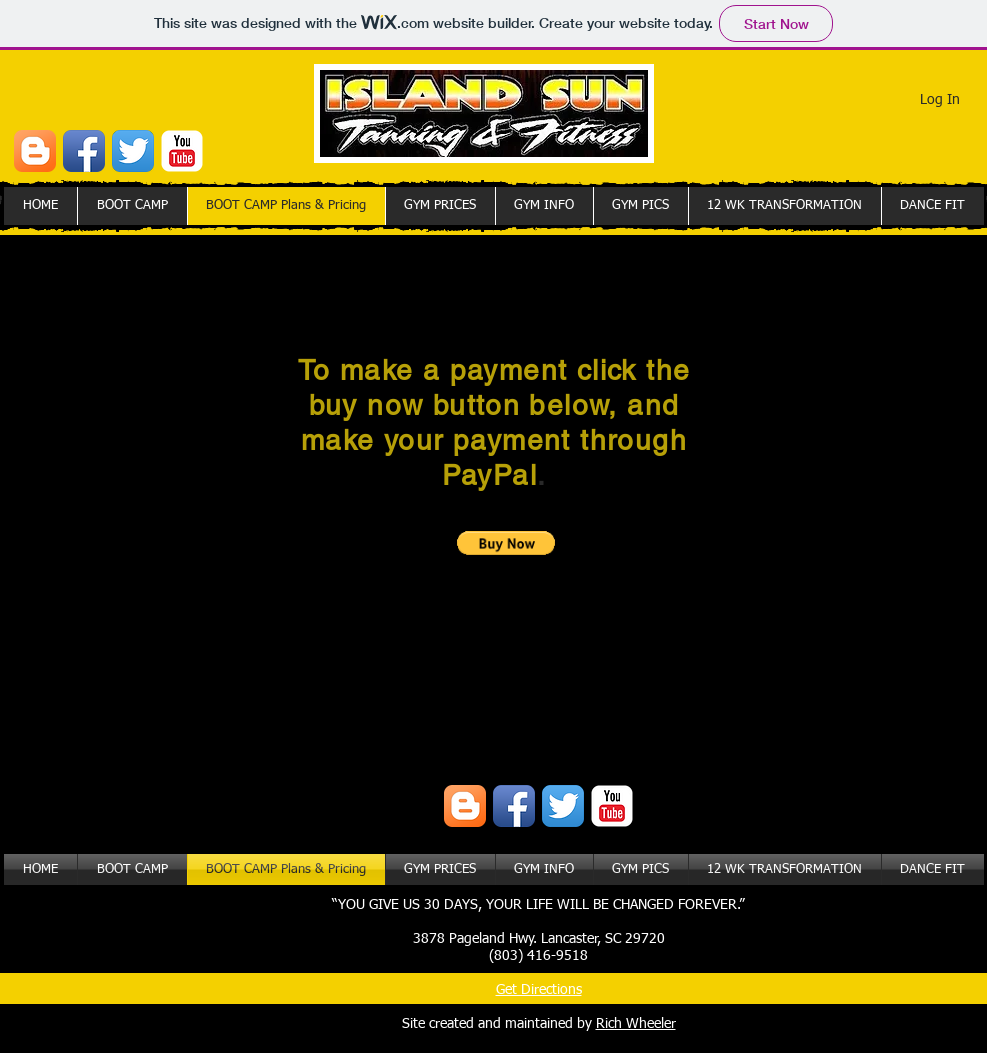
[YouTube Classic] (182, 151)
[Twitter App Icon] (133, 151)
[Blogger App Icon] (35, 151)
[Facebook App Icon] (84, 151)
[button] (506, 543)
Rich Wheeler (636, 1024)
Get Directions (539, 990)
